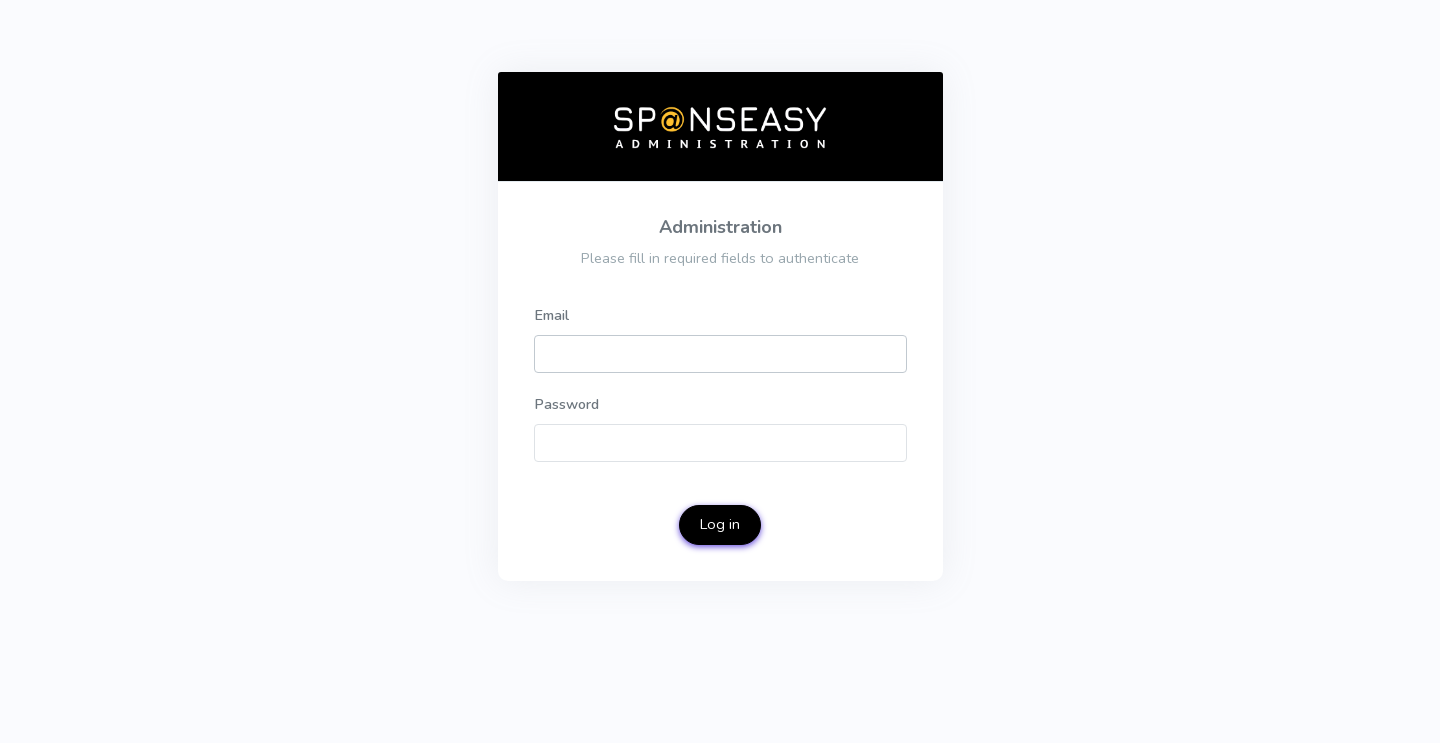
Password (566, 404)
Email (551, 315)
